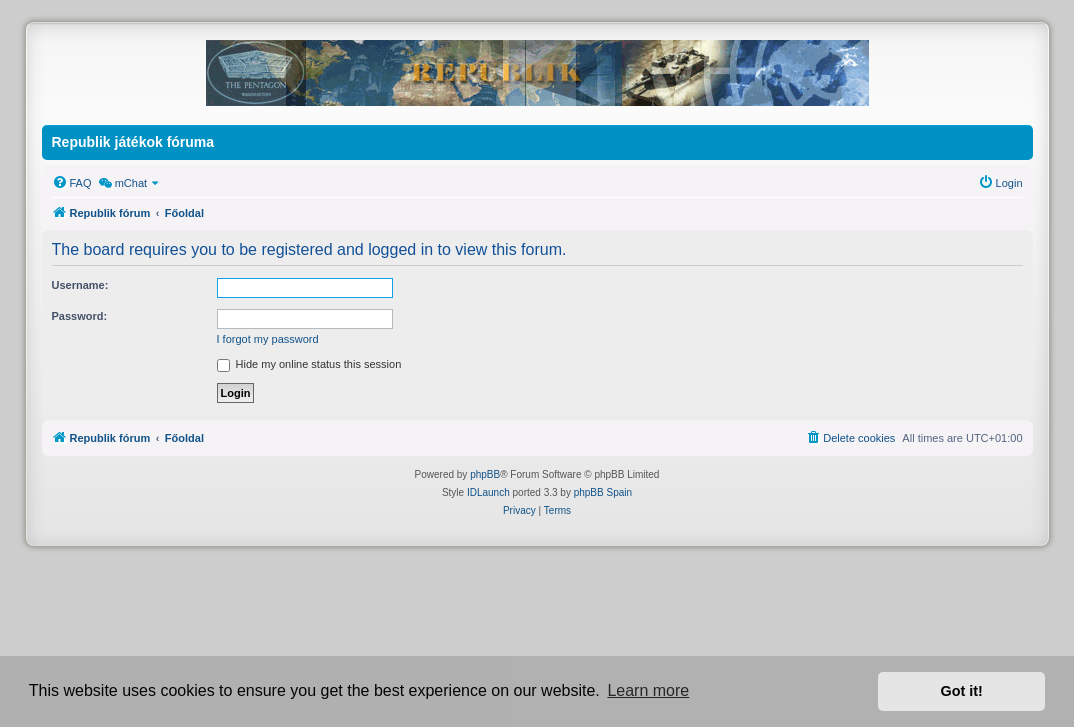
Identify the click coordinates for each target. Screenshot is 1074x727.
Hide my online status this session (309, 364)
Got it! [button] (962, 691)
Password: (80, 316)
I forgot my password (268, 339)
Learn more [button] (648, 690)
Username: (80, 285)
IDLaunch (488, 492)
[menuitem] (72, 183)
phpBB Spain (603, 492)
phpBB (485, 474)
